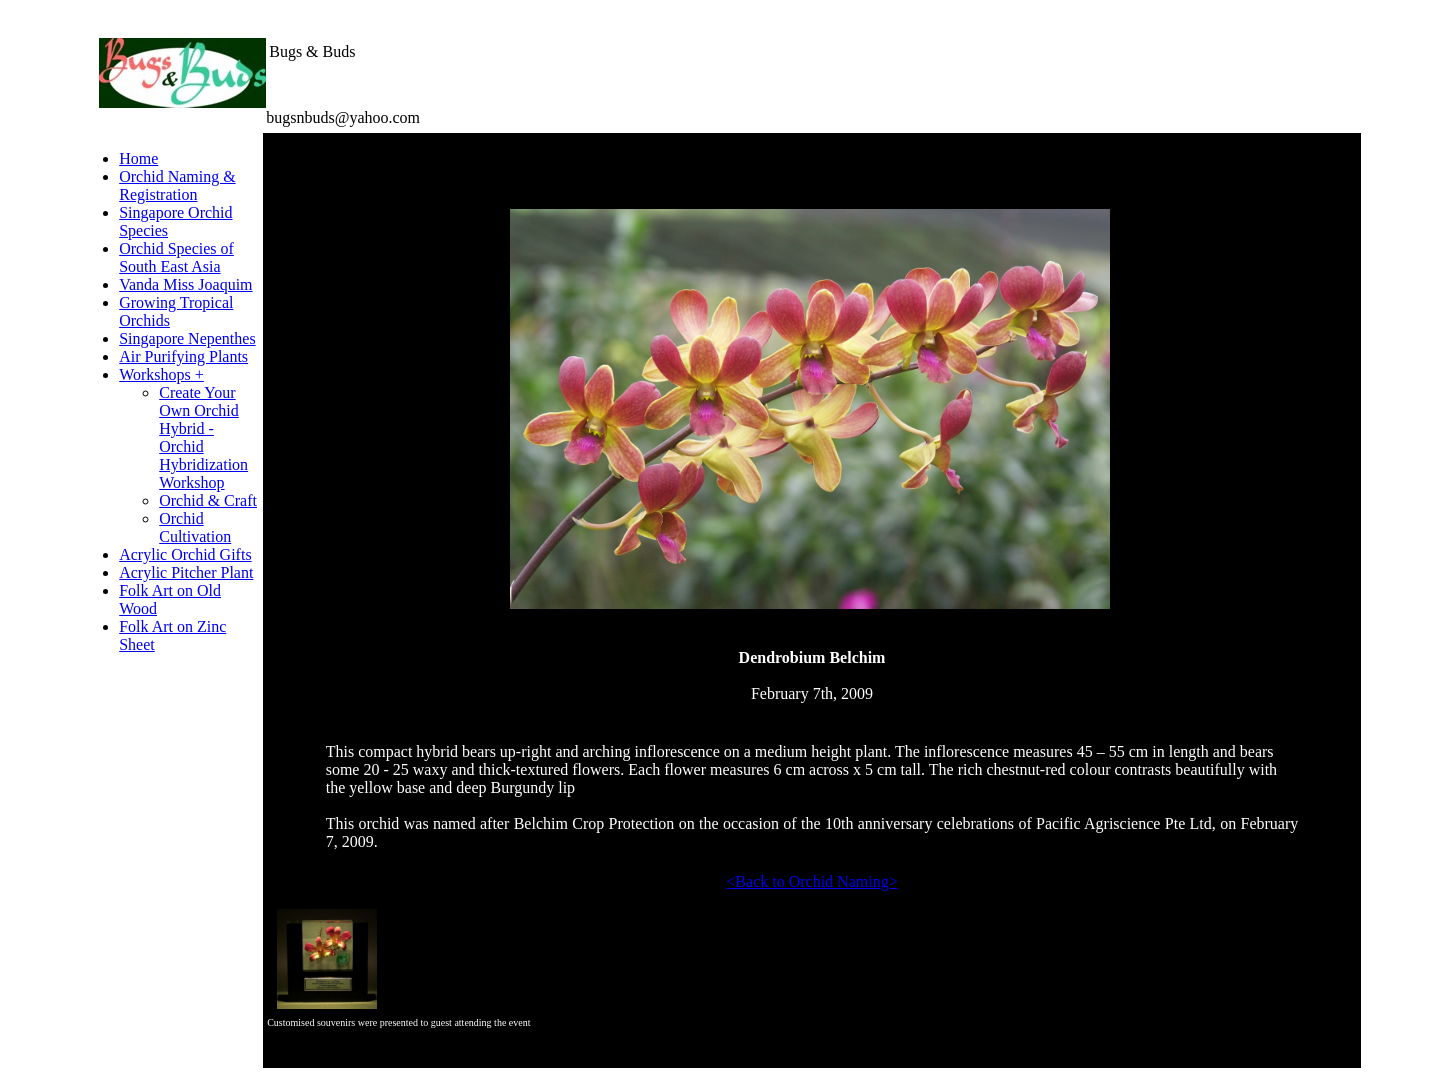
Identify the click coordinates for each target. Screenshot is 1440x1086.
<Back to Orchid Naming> (811, 881)
